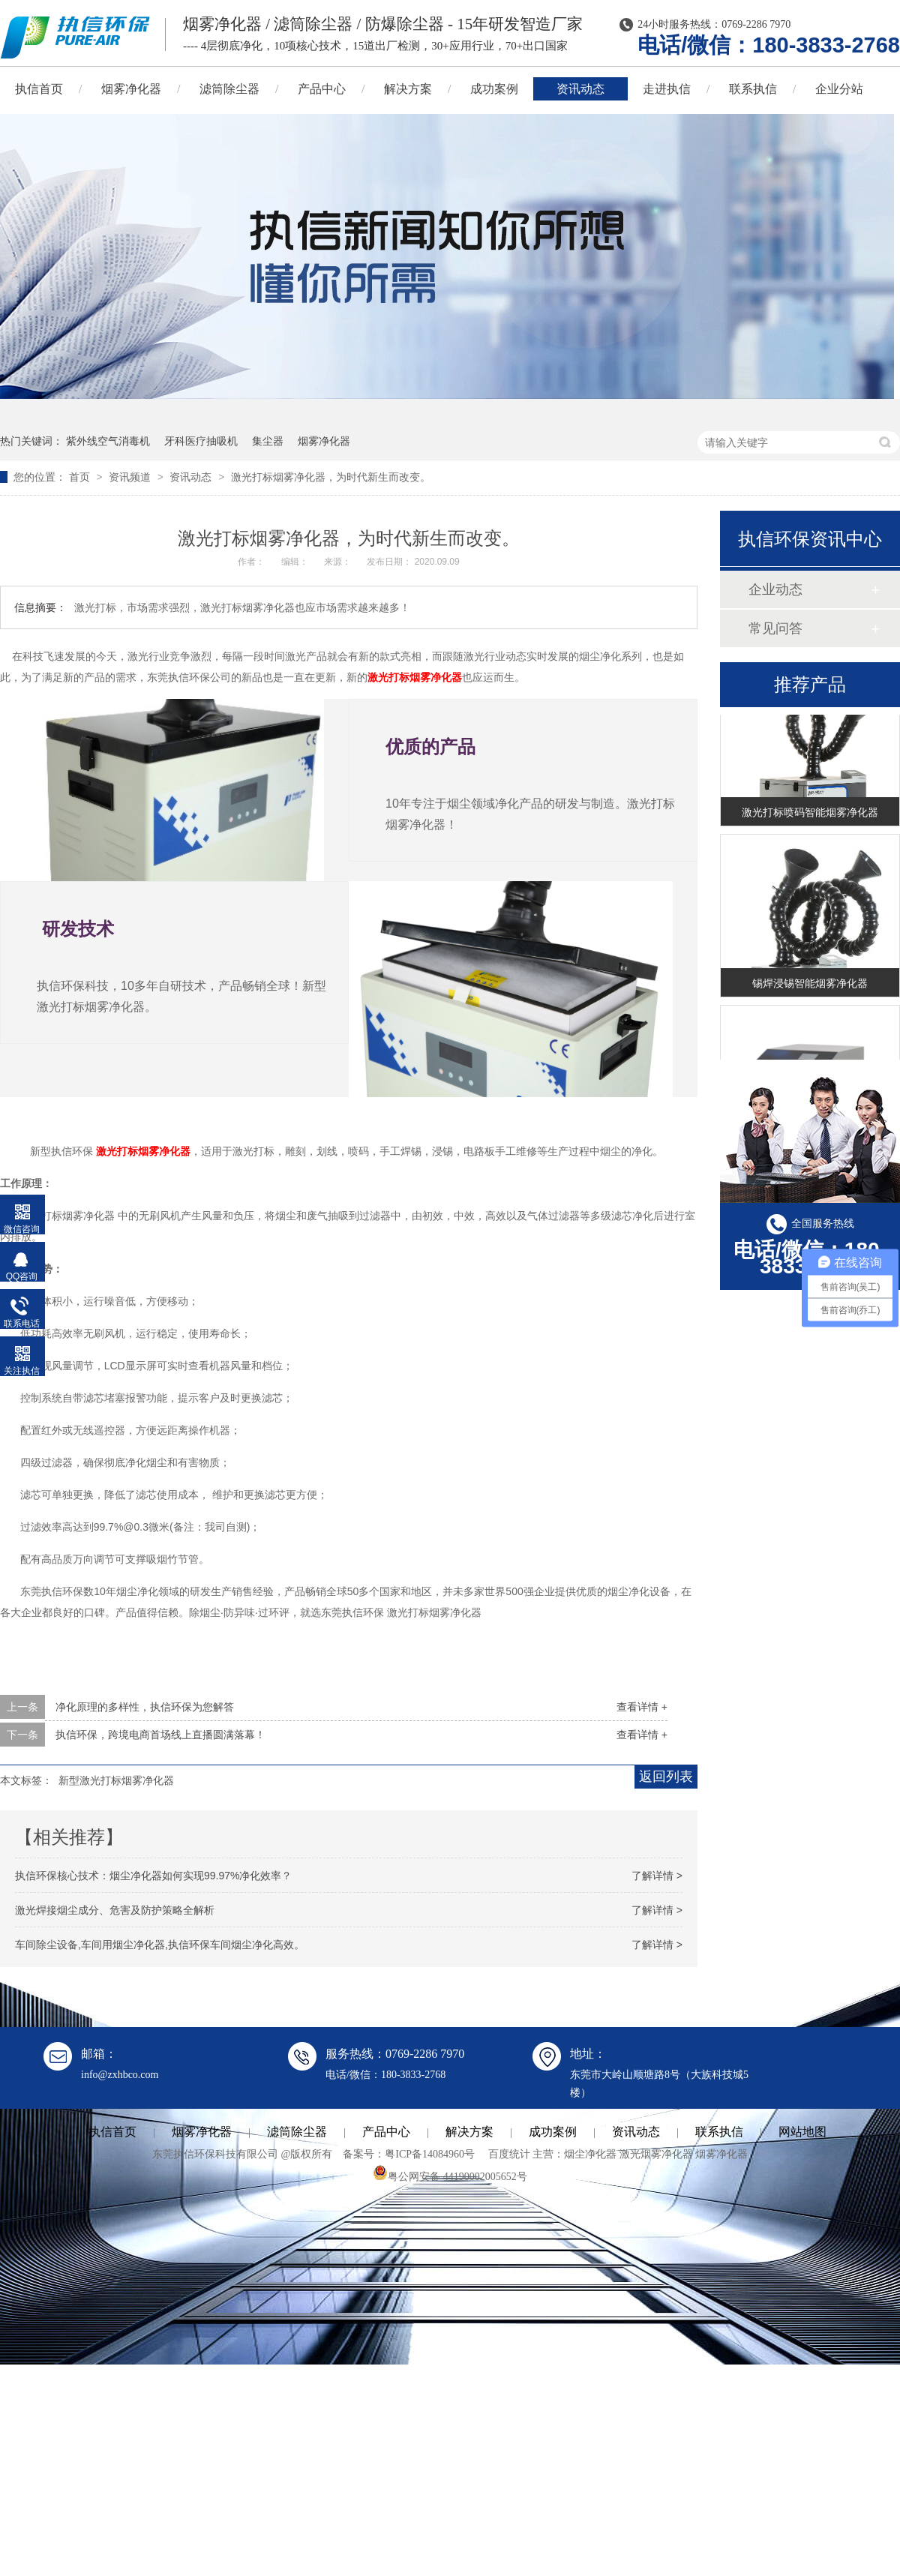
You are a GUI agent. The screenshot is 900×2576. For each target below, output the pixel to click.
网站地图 (802, 2131)
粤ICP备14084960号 (430, 2154)
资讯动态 (580, 88)
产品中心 (322, 88)
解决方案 (408, 88)
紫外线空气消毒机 (108, 441)
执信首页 (112, 2131)
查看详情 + (642, 1707)
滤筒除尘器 (230, 88)
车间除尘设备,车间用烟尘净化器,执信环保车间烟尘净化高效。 (159, 1945)
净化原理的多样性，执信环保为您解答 (145, 1707)
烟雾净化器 (131, 88)
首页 (81, 477)
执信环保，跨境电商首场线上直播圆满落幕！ (161, 1735)
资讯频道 (131, 477)
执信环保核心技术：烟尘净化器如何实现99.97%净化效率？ (153, 1876)
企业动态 (775, 589)
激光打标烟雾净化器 (415, 677)
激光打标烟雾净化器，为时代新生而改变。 (330, 477)
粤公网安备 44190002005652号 (450, 2176)
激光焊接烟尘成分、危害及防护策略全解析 (114, 1910)
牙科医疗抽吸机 (201, 441)
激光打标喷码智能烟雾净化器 (810, 815)
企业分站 (839, 88)
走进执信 (667, 88)
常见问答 (775, 628)
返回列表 (666, 1776)
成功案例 (494, 88)
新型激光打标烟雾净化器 (116, 1780)
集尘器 (268, 441)
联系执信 (753, 88)
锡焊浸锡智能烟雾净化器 (810, 986)
